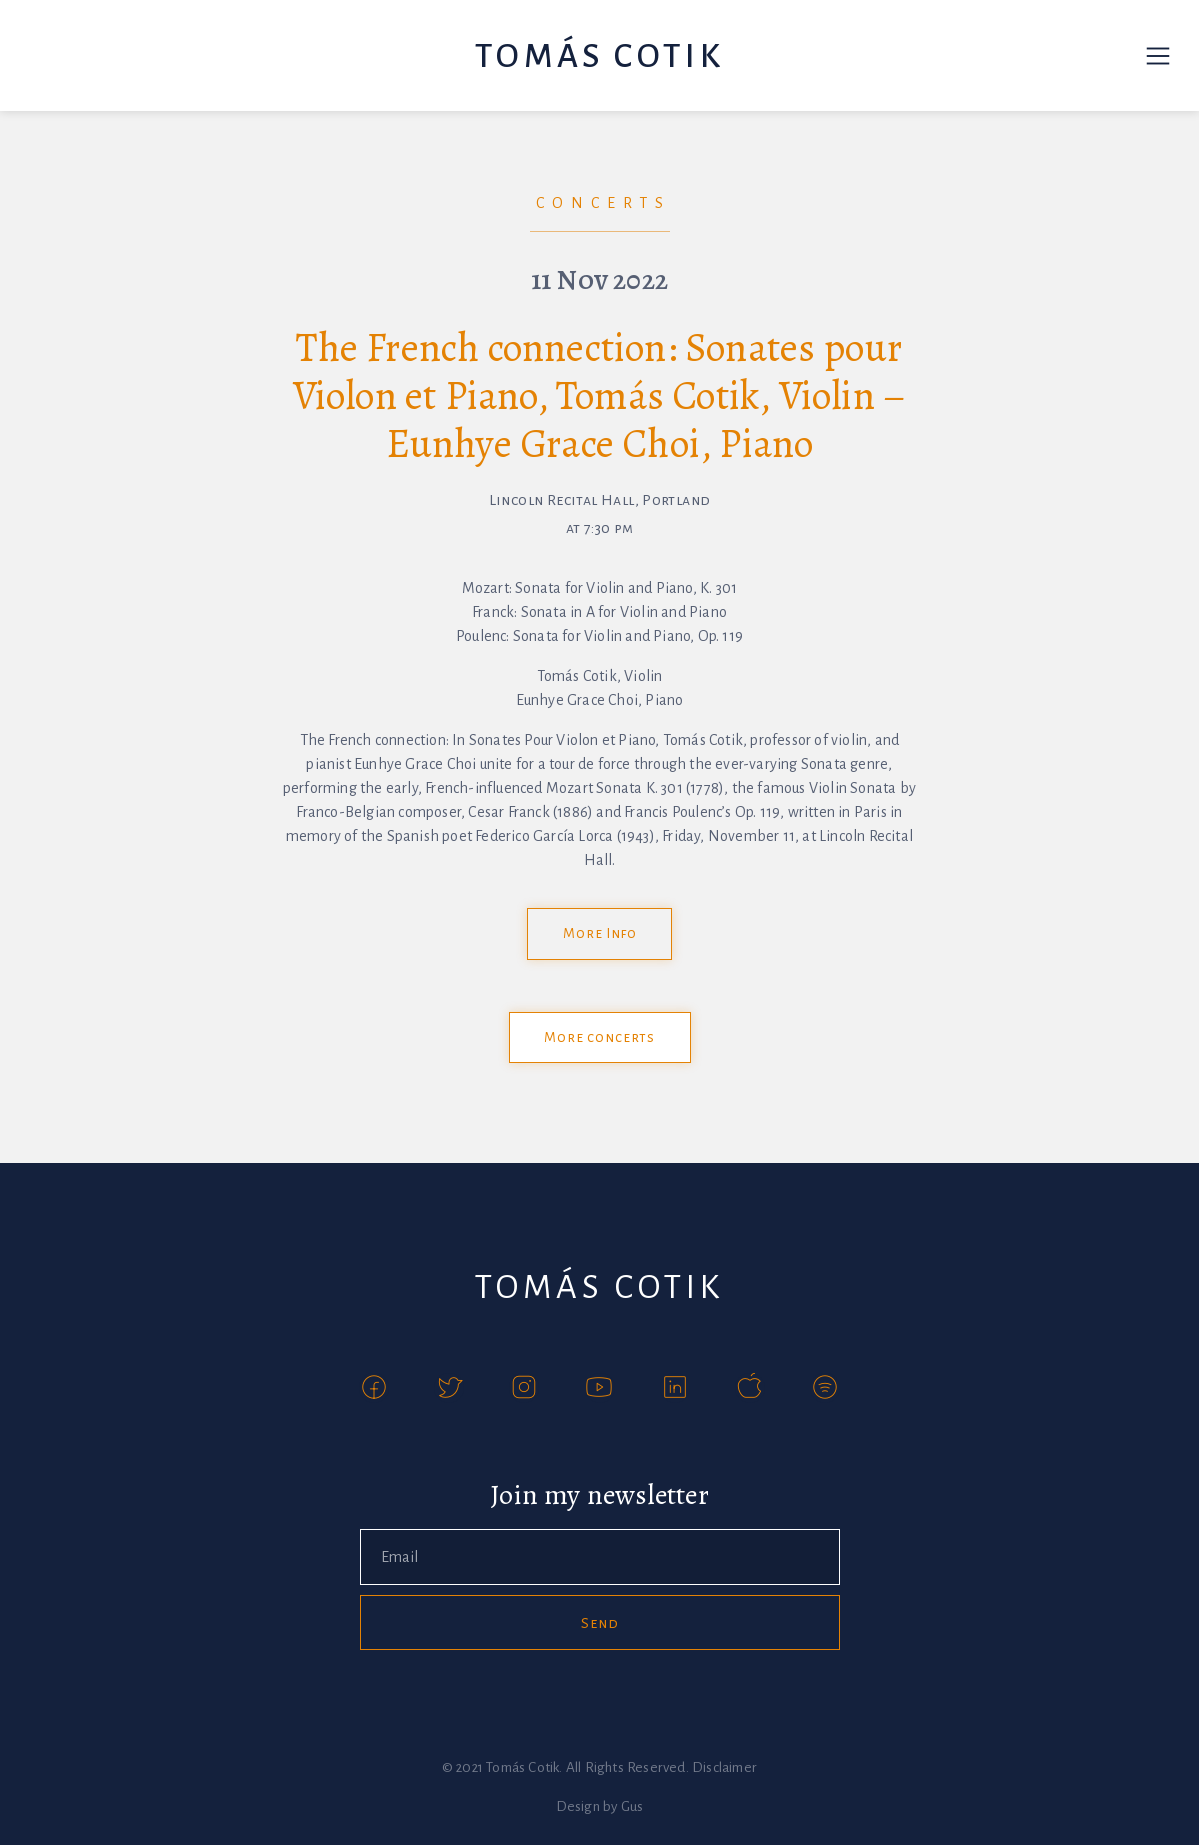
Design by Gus (600, 1806)
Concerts (603, 203)
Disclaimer (724, 1767)
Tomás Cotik (599, 56)
